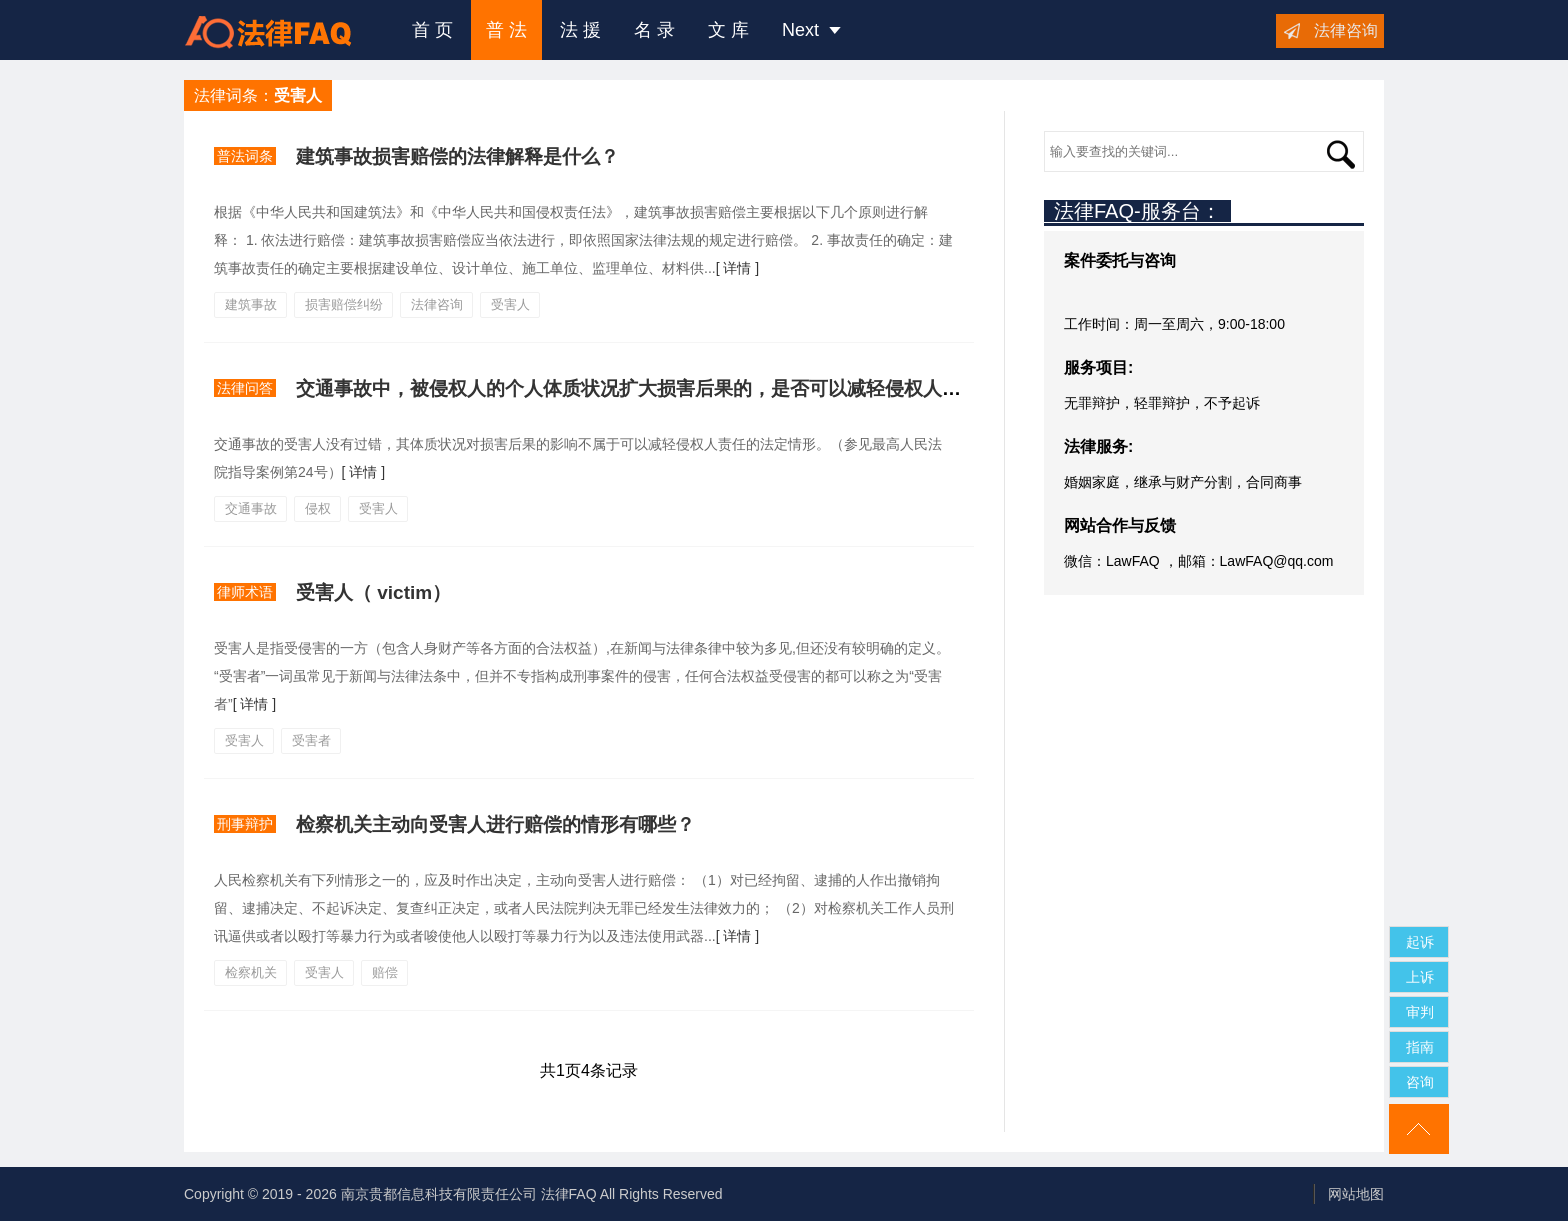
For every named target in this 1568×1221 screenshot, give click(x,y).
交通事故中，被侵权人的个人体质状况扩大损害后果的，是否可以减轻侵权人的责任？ (657, 388)
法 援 (580, 30)
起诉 (1420, 942)
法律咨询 (1346, 30)
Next (811, 30)
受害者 (311, 740)
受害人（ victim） (373, 592)
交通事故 (251, 508)
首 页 (432, 30)
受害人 (510, 304)
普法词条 (245, 156)
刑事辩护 (245, 824)
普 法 (506, 30)
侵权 (318, 508)
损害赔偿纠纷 (344, 304)
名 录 (654, 30)
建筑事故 (251, 304)
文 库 (728, 30)
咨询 (1420, 1082)
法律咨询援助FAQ (283, 30)
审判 (1420, 1012)
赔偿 (385, 972)
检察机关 (251, 972)
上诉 (1420, 977)
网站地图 (1356, 1194)
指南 (1420, 1047)
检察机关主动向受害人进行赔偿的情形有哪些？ (495, 824)
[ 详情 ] (738, 268)
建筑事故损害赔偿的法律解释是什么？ (457, 156)
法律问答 (245, 388)
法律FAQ (569, 1194)
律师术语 (245, 592)
